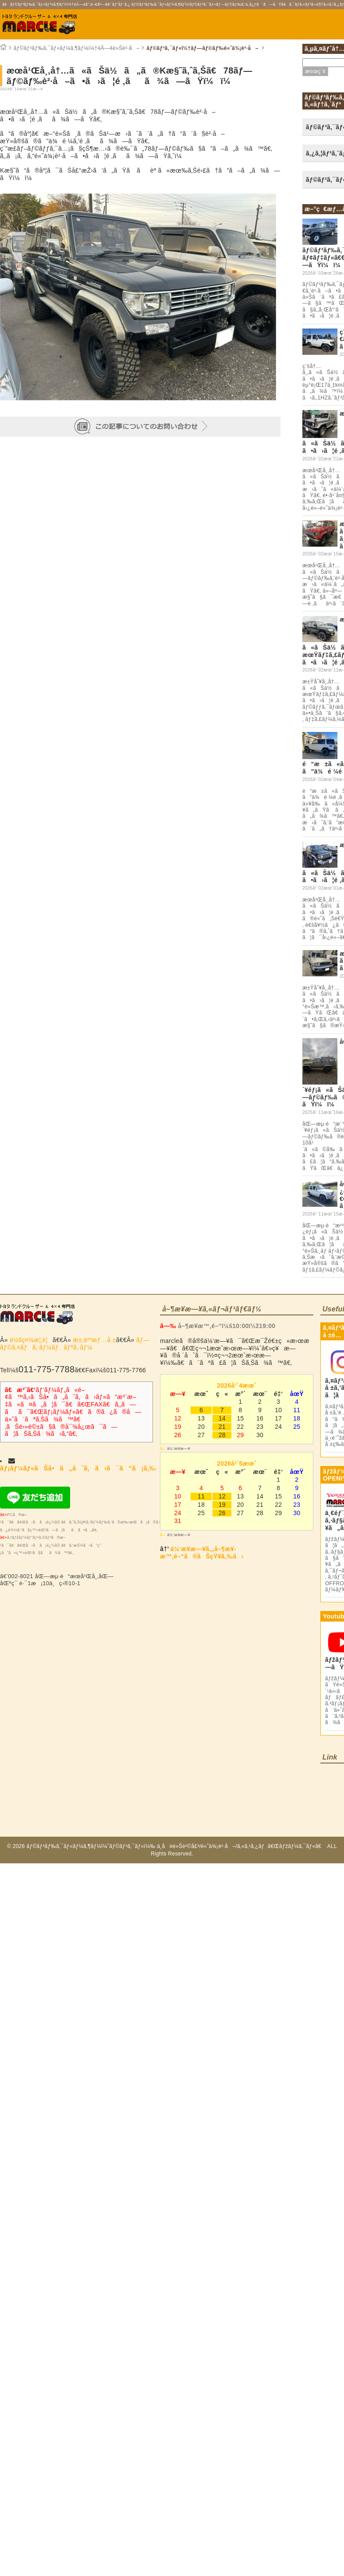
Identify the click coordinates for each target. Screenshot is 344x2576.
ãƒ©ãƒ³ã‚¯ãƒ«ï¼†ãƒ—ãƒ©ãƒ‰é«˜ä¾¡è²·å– (202, 48)
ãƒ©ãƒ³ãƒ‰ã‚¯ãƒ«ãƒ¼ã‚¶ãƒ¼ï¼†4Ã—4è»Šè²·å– (76, 48)
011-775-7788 (46, 1369)
